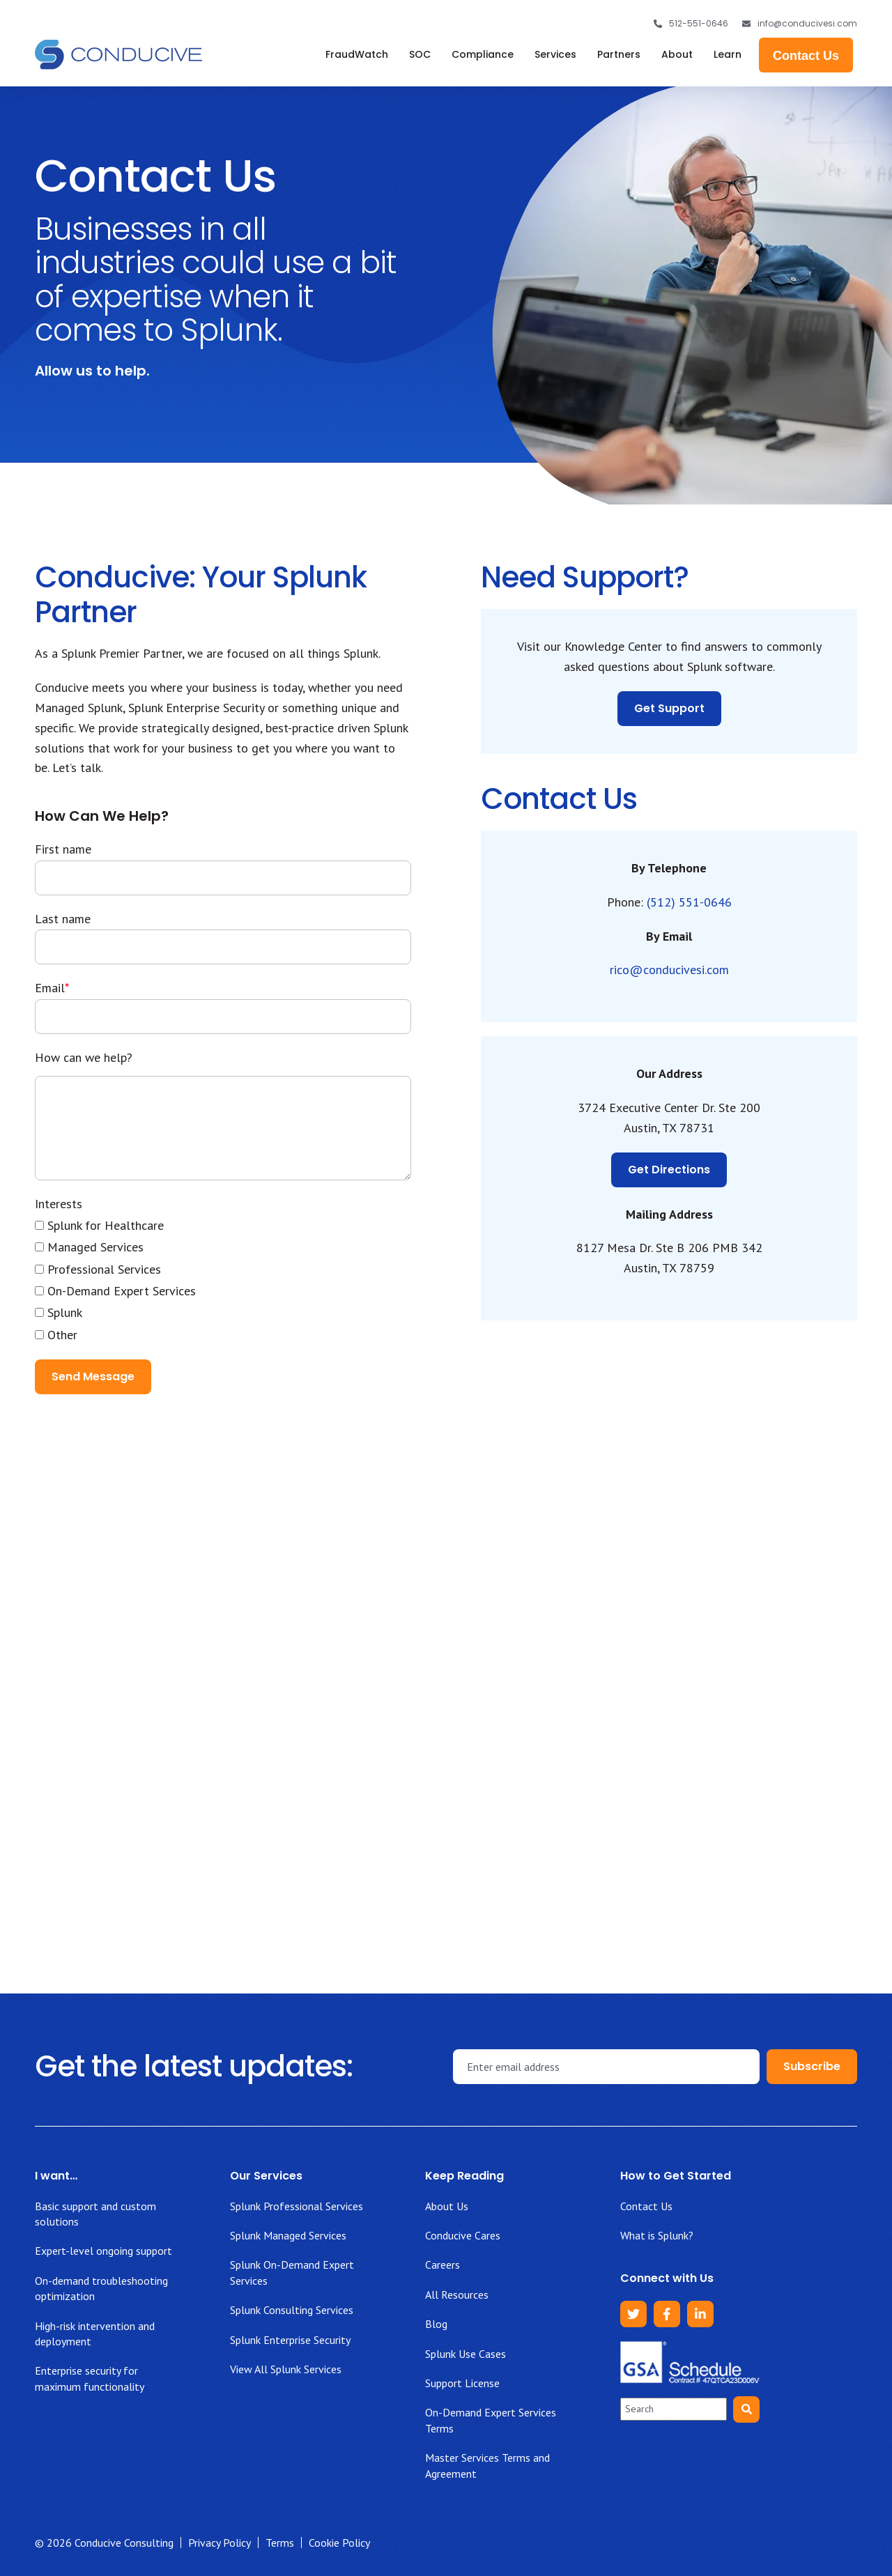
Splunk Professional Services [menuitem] (296, 2206)
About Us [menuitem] (446, 2206)
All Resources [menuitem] (457, 2294)
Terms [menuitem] (280, 2543)
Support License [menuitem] (462, 2383)
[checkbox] (223, 1279)
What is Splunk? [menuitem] (656, 2235)
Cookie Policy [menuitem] (339, 2543)
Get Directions (669, 1170)
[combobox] (673, 2409)
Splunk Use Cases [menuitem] (465, 2354)
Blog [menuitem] (436, 2324)
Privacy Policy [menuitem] (219, 2543)
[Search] (746, 2409)
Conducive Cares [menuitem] (462, 2235)
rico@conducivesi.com (669, 970)
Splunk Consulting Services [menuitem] (291, 2310)
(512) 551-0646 (689, 902)
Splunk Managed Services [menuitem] (288, 2235)
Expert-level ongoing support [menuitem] (103, 2251)
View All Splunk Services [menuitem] (285, 2369)
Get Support (669, 708)
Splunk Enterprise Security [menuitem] (290, 2340)
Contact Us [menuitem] (646, 2206)
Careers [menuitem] (442, 2265)
